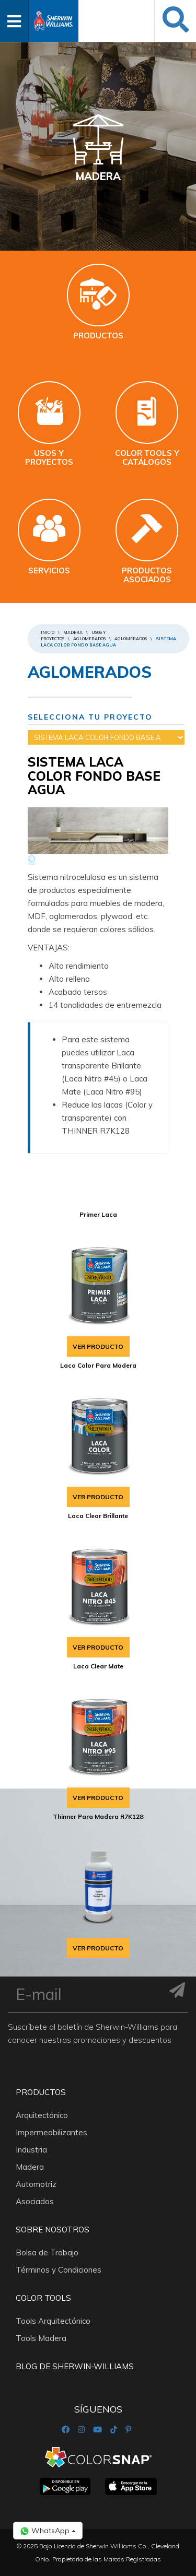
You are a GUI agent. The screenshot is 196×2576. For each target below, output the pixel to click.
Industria (31, 2150)
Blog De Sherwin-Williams (75, 2366)
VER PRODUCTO (98, 1346)
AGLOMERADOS (89, 638)
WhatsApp (48, 2531)
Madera (73, 632)
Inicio (47, 632)
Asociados (35, 2201)
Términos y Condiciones (58, 2270)
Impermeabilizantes (51, 2132)
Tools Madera (41, 2338)
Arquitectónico (42, 2115)
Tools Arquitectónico (53, 2321)
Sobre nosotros (52, 2229)
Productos (41, 2092)
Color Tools (43, 2298)
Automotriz (36, 2184)
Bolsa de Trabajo (47, 2252)
